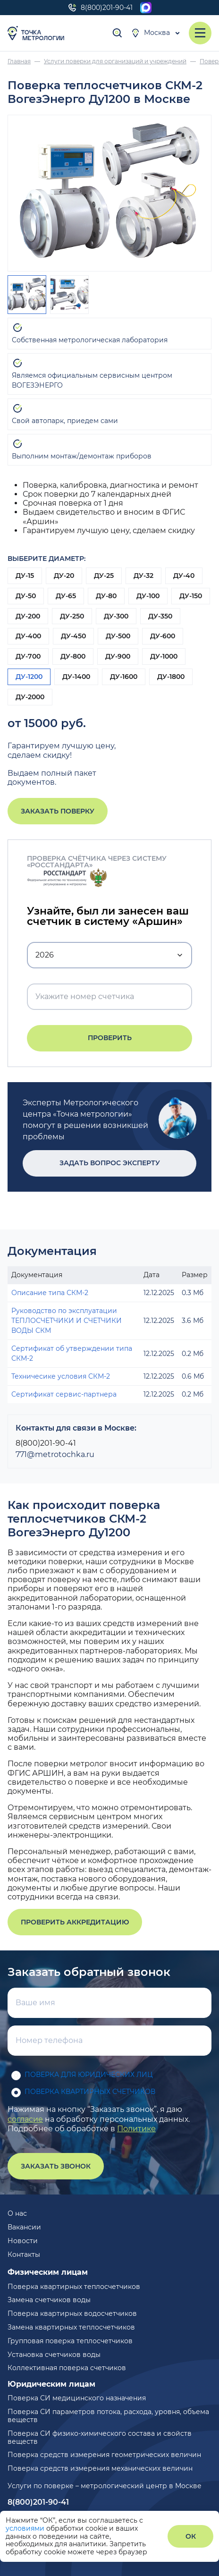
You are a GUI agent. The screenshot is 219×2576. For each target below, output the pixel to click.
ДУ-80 (106, 596)
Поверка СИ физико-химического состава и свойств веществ (100, 2437)
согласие (25, 2119)
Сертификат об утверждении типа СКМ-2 (71, 1353)
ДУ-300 (116, 616)
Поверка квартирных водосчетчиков (72, 2313)
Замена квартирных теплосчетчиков (71, 2327)
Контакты (24, 2254)
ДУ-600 (162, 636)
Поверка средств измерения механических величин (100, 2468)
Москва (150, 33)
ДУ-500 (118, 636)
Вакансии (24, 2227)
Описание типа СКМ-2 (49, 1292)
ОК (190, 2536)
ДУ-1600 (123, 676)
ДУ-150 (190, 596)
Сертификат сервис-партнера (64, 1394)
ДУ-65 (66, 596)
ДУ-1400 (76, 676)
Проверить (110, 1038)
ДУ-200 (28, 616)
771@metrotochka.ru (55, 1454)
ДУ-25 (104, 575)
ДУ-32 (143, 575)
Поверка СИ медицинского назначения (77, 2398)
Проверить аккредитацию (75, 1922)
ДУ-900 (117, 656)
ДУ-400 (28, 636)
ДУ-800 (72, 656)
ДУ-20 (64, 575)
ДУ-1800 (171, 676)
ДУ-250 (72, 616)
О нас (17, 2213)
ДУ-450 (73, 636)
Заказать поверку (57, 811)
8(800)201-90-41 (100, 7)
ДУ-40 (183, 575)
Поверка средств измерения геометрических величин (104, 2454)
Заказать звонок (56, 2166)
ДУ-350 (160, 616)
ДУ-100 (148, 596)
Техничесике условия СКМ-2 (60, 1376)
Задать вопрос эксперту (109, 1163)
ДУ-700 (28, 656)
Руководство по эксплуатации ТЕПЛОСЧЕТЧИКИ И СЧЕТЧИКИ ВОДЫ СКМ (66, 1320)
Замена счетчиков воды (49, 2300)
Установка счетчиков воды (54, 2354)
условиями (26, 2528)
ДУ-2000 (30, 697)
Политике (136, 2128)
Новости (23, 2241)
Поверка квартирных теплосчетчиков (74, 2286)
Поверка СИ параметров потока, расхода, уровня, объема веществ (108, 2415)
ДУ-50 (26, 596)
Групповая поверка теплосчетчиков (70, 2341)
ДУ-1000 (163, 656)
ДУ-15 (25, 575)
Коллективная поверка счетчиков (67, 2368)
